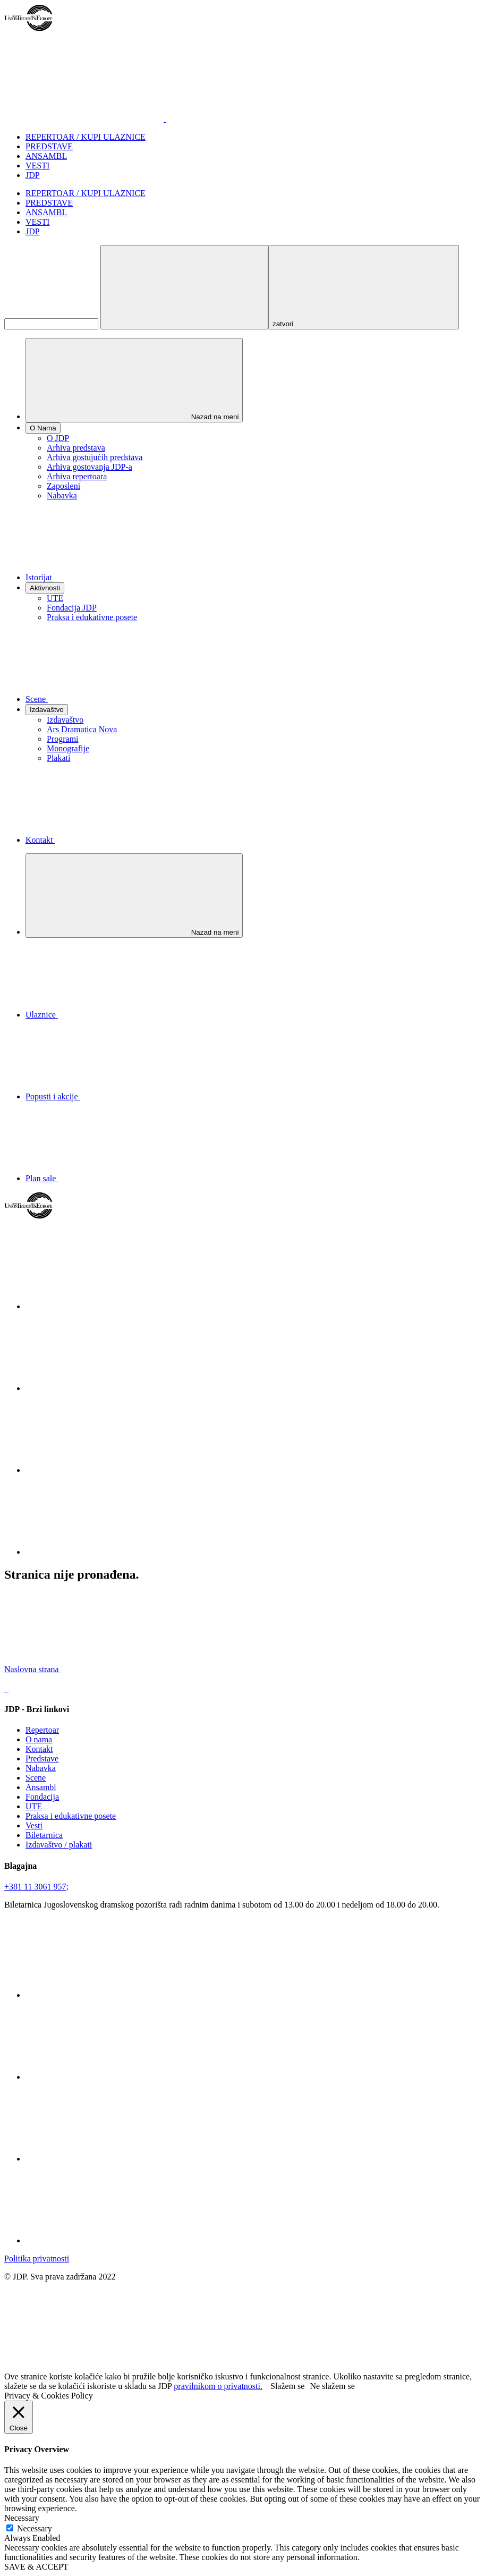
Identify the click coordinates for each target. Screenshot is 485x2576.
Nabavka (62, 495)
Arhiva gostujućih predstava (94, 457)
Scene (35, 1777)
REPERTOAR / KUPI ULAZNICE (85, 136)
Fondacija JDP (72, 607)
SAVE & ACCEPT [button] (36, 2566)
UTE (55, 598)
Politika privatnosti (36, 2258)
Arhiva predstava (76, 447)
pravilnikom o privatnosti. (218, 2386)
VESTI (37, 165)
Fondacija (42, 1796)
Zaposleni (63, 485)
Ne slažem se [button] (332, 2386)
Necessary (34, 2528)
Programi (63, 738)
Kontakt (39, 1748)
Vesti (33, 1825)
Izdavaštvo (65, 719)
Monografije (68, 748)
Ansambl (40, 1787)
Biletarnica (44, 1835)
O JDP (58, 438)
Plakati (58, 757)
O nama (38, 1739)
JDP (32, 175)
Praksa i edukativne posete (92, 617)
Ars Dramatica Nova (82, 729)
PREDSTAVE (49, 146)
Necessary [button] (21, 2517)
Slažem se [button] (287, 2386)
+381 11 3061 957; (36, 1886)
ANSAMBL (46, 155)
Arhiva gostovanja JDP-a (89, 466)
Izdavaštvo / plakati (58, 1844)
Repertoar (42, 1729)
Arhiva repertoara (77, 476)
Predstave (41, 1758)
